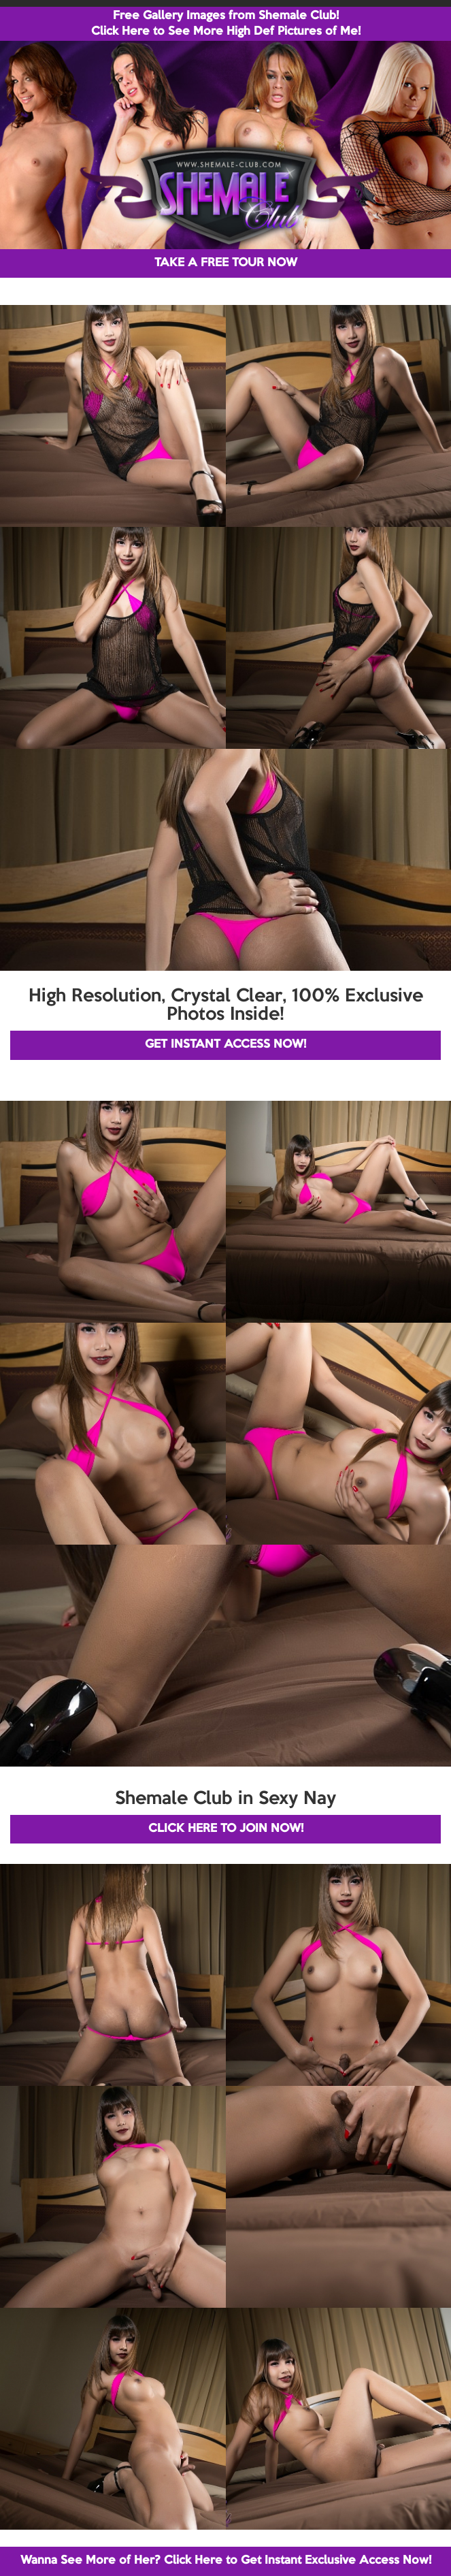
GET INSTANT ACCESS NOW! (225, 1045)
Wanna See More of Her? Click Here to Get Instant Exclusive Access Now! (225, 2561)
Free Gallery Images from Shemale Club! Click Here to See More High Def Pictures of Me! (226, 24)
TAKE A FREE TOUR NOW (225, 263)
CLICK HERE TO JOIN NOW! (225, 1829)
